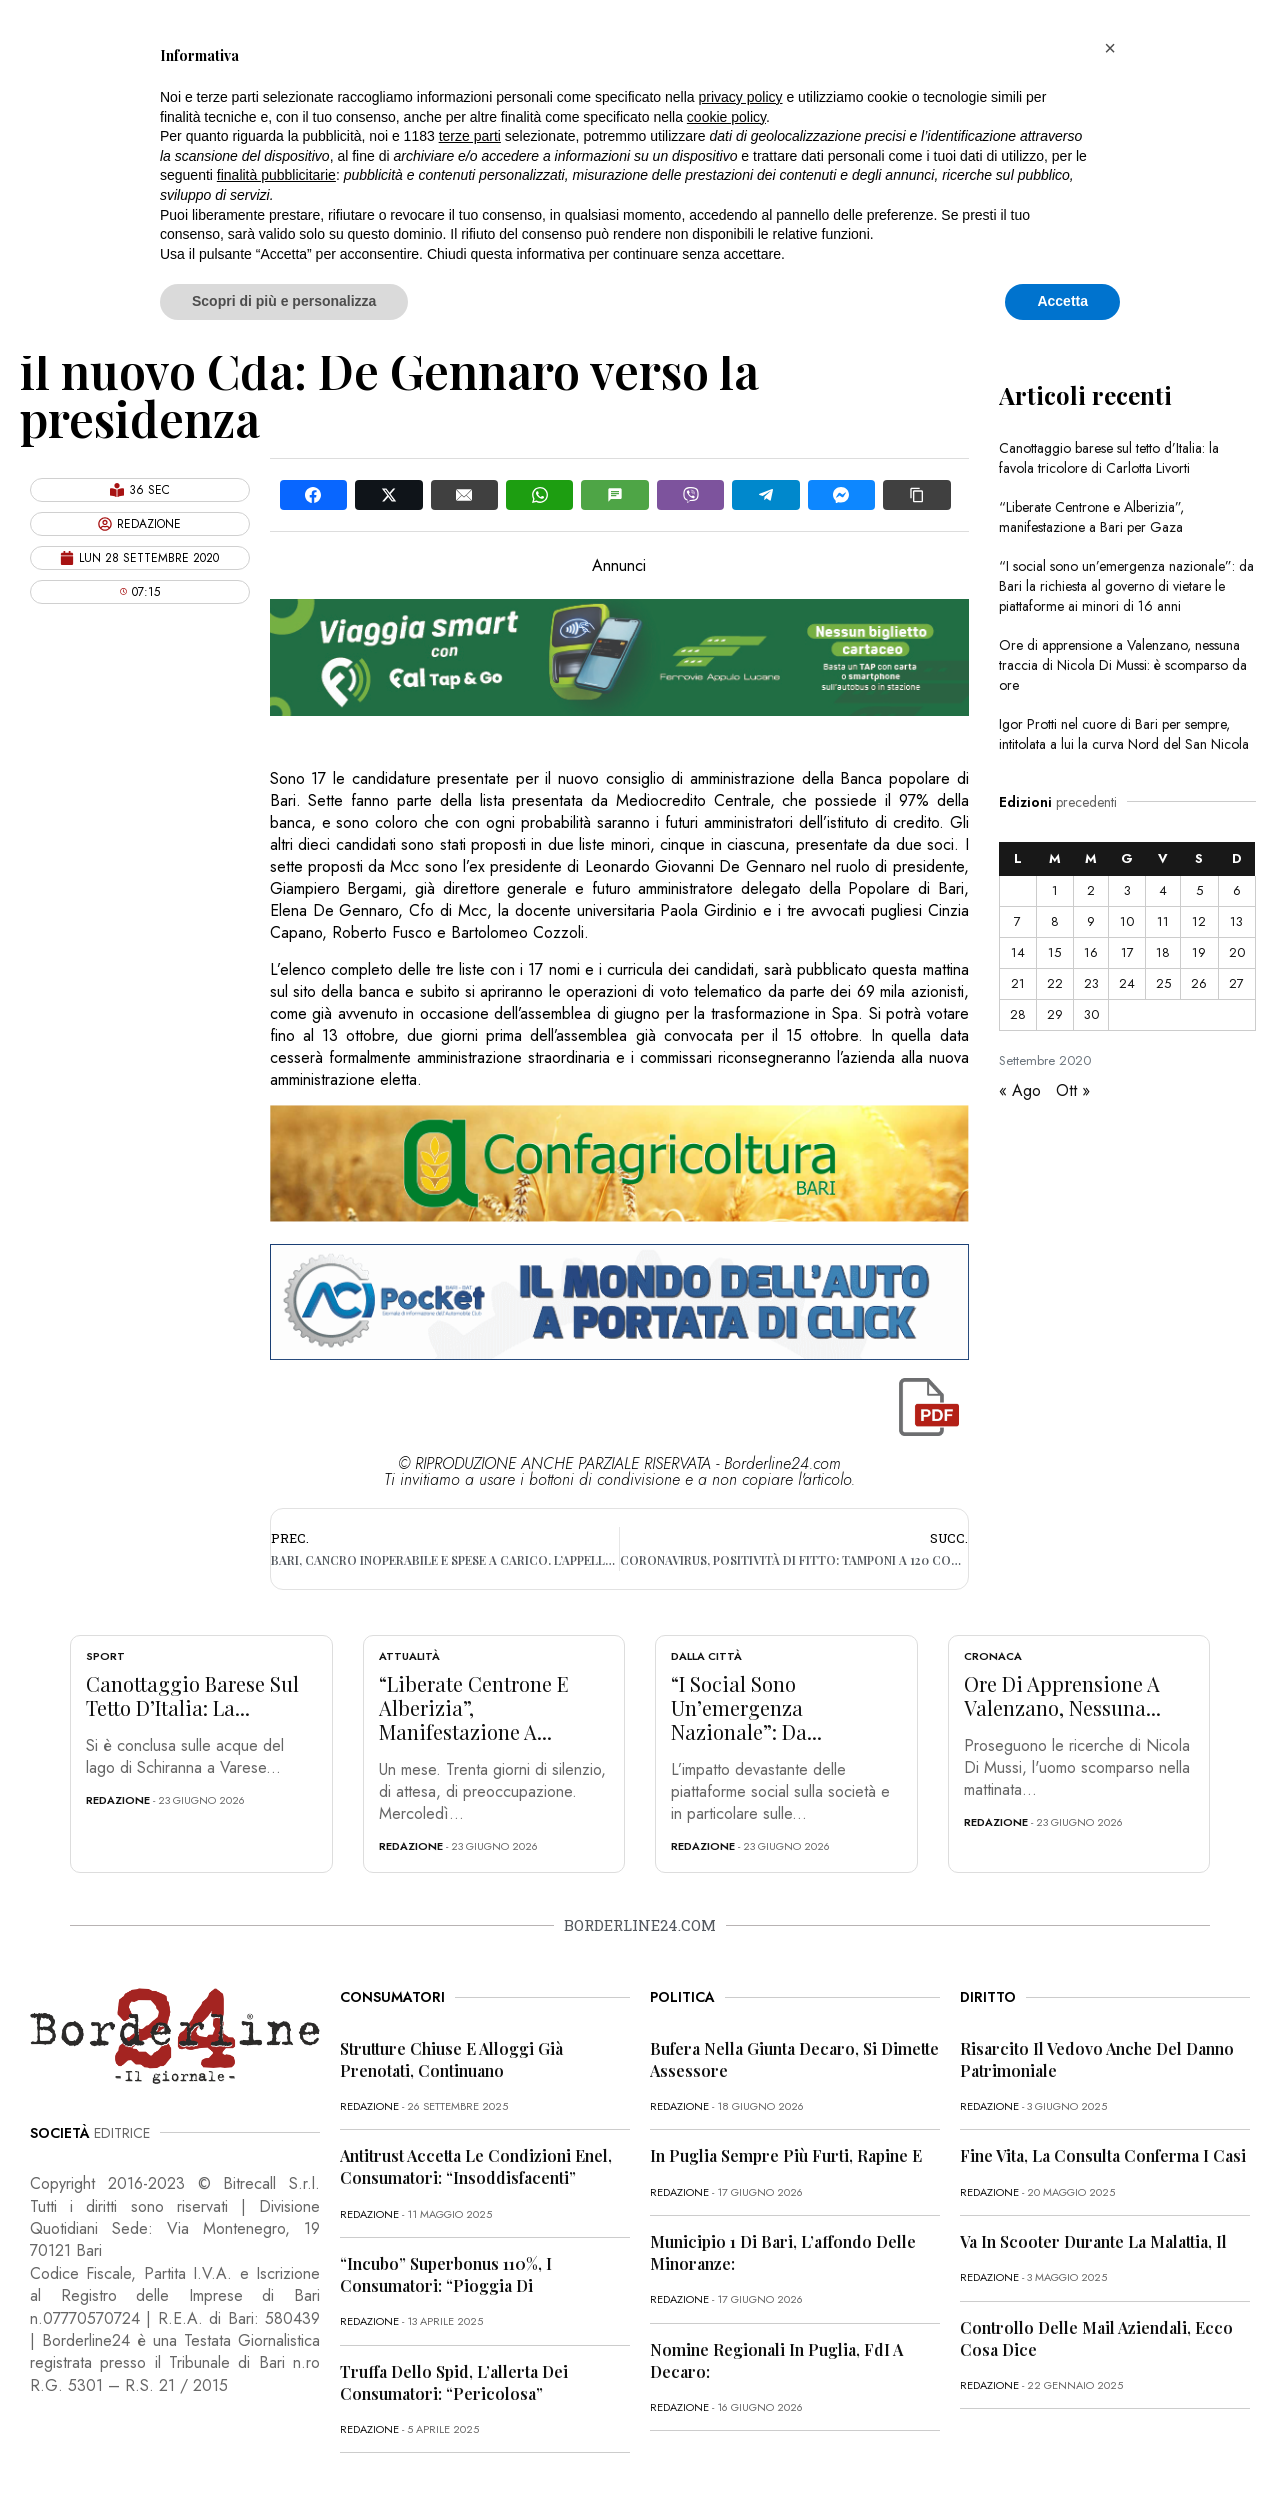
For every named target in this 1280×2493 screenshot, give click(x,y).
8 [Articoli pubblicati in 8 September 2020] (1055, 921)
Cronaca (993, 1656)
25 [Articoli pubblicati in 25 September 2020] (1163, 983)
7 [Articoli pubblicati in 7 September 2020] (1017, 921)
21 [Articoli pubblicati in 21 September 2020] (1018, 983)
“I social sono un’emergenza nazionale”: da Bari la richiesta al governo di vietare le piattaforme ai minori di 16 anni (1126, 586)
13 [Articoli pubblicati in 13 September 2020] (1236, 921)
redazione (118, 1800)
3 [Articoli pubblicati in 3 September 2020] (1127, 890)
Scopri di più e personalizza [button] (284, 301)
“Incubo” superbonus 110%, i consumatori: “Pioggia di (446, 2274)
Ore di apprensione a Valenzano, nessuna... (1062, 1695)
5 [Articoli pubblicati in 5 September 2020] (1199, 890)
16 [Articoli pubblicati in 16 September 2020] (1091, 952)
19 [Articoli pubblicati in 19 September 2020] (1199, 952)
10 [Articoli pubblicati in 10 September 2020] (1127, 921)
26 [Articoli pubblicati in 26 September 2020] (1199, 983)
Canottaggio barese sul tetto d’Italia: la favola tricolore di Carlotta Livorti (1109, 458)
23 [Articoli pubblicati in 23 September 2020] (1091, 983)
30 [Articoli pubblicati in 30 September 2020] (1091, 1014)
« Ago (1020, 1090)
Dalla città (706, 1656)
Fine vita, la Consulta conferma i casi (1103, 2155)
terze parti (470, 136)
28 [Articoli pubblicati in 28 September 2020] (1018, 1014)
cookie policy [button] (726, 117)
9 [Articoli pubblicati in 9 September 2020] (1091, 921)
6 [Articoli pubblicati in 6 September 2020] (1237, 890)
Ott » (1073, 1090)
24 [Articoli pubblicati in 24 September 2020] (1127, 983)
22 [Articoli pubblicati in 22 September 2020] (1055, 983)
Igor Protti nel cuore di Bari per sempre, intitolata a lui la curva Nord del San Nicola (1124, 734)
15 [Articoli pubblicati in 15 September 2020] (1054, 952)
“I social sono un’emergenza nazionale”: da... (746, 1707)
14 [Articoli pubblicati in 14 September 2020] (1018, 952)
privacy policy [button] (741, 97)
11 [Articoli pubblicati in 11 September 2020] (1163, 921)
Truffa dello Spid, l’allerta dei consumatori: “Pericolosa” (454, 2382)
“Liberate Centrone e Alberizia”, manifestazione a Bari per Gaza (1091, 517)
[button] (1110, 48)
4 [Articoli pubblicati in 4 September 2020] (1163, 890)
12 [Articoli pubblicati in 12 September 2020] (1199, 921)
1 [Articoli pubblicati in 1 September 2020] (1055, 890)
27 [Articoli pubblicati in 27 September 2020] (1236, 983)
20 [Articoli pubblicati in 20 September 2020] (1237, 952)
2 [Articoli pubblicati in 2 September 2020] (1091, 890)
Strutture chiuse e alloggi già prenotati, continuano (451, 2059)
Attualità (409, 1656)
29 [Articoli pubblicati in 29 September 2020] (1055, 1014)
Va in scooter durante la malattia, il (1093, 2241)
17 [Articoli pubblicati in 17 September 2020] (1127, 952)
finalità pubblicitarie (276, 175)
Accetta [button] (1062, 301)
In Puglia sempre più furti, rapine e (786, 2155)
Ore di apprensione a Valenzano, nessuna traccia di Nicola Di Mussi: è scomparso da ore (1123, 665)
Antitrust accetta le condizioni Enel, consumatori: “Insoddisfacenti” (476, 2166)
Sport (105, 1656)
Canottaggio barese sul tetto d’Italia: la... (192, 1695)
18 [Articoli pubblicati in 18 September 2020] (1163, 952)
